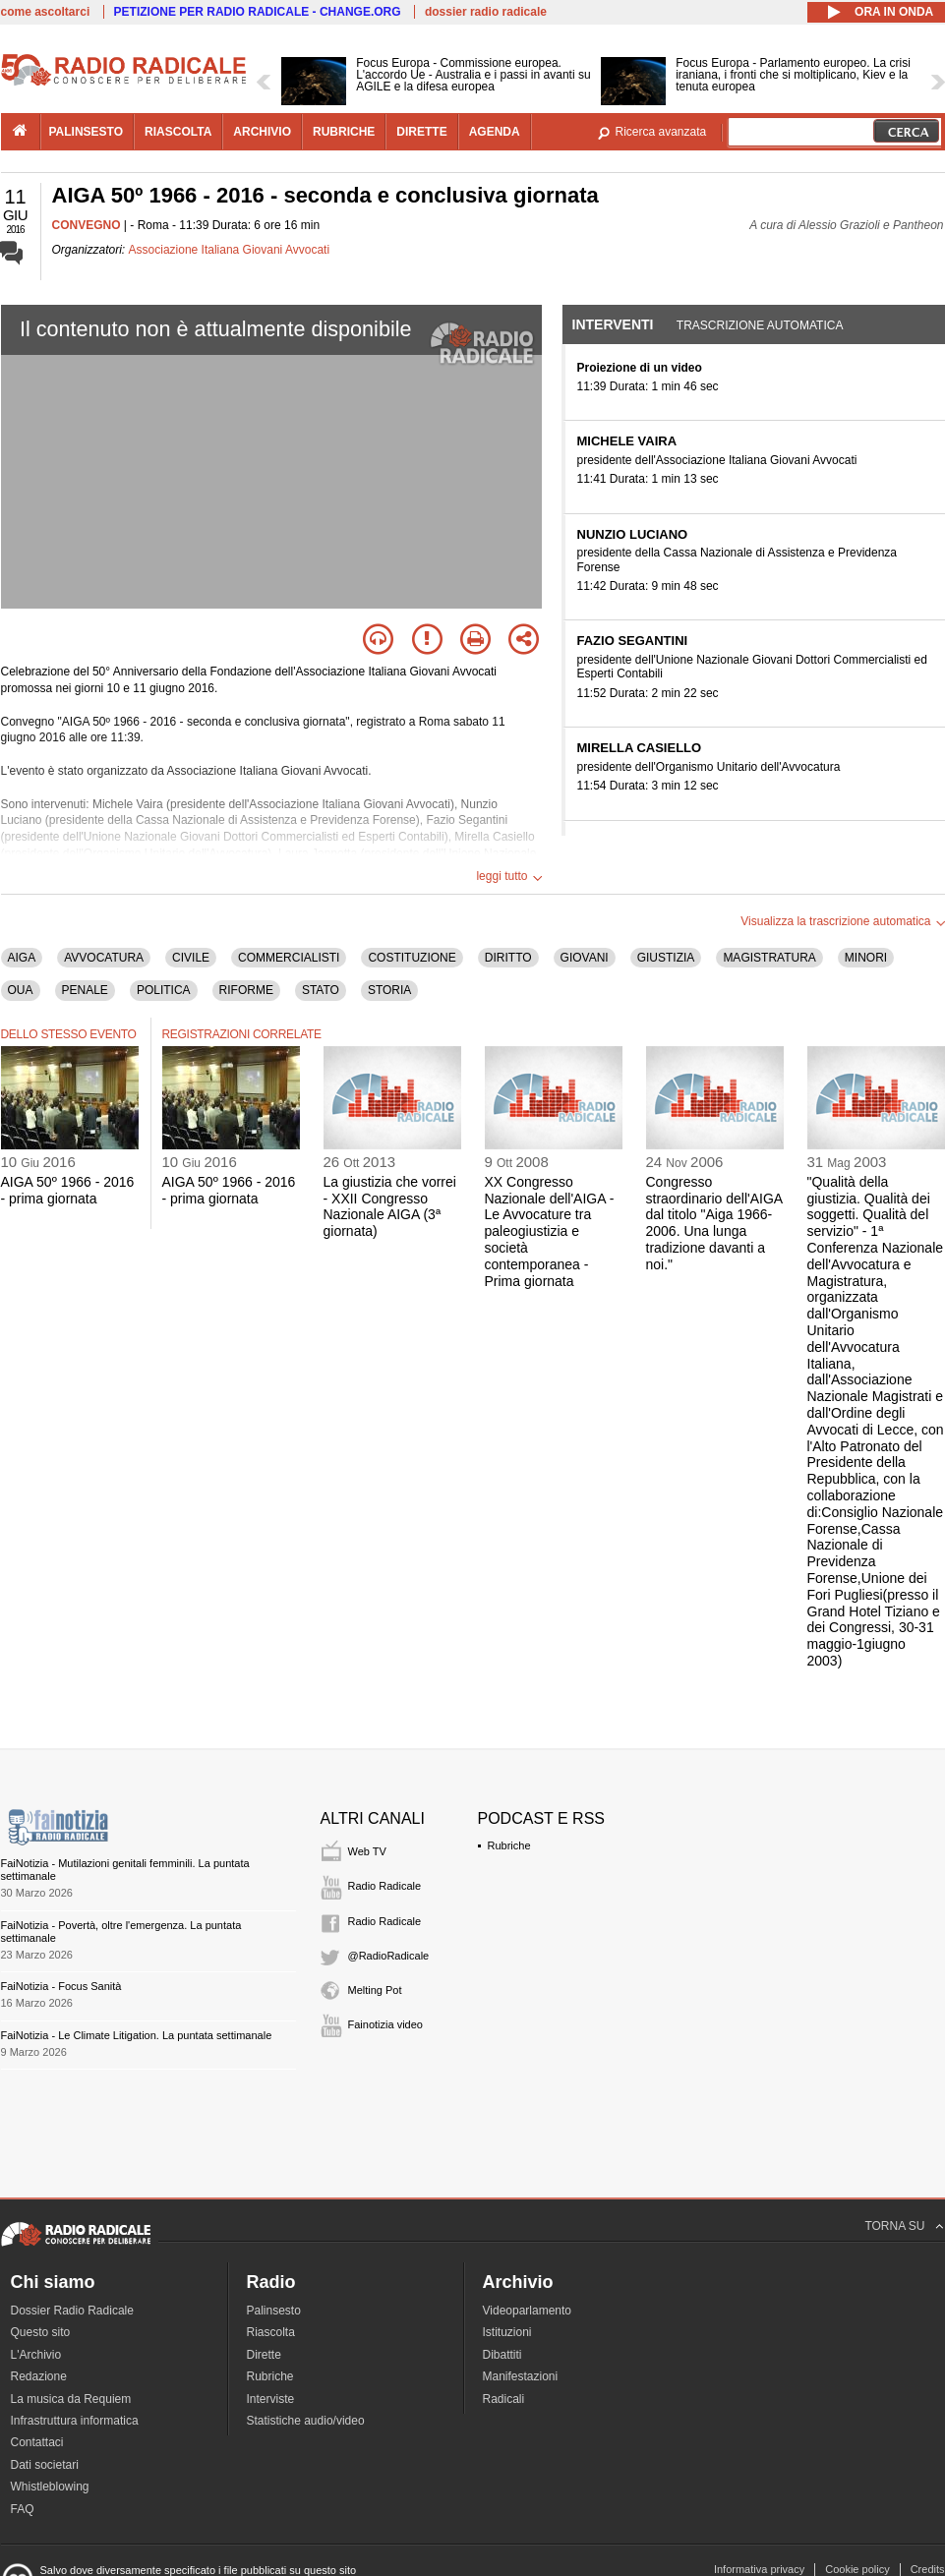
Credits (928, 2569)
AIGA (22, 958)
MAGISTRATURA (769, 958)
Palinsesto (274, 2310)
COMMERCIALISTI (288, 958)
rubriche (344, 132)
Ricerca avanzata (661, 132)
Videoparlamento (527, 2310)
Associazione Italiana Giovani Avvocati (229, 250)
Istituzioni (507, 2332)
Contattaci (37, 2442)
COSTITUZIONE (411, 958)
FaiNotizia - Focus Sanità (61, 1986)
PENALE (85, 990)
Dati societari (45, 2465)
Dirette (264, 2355)
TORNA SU (894, 2226)
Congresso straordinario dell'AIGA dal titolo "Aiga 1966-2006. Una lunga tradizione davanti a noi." (714, 1223)
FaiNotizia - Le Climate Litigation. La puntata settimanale (136, 2035)
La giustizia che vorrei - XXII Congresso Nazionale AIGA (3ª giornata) (390, 1206)
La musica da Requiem (71, 2399)
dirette (421, 132)
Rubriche (509, 1845)
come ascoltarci (45, 12)
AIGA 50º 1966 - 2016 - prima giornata (68, 1190)
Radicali (504, 2399)
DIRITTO (508, 958)
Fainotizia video (385, 2024)
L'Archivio (36, 2355)
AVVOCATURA (104, 958)
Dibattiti (502, 2355)
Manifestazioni (521, 2376)
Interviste (271, 2399)
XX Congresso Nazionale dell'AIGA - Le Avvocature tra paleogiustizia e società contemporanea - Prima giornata (550, 1231)
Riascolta (271, 2332)
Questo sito (41, 2332)
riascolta (178, 132)
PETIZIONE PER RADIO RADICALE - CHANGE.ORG (257, 12)
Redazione (39, 2376)
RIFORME (246, 990)
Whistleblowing (50, 2486)
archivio (262, 132)
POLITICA (164, 990)
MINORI (866, 958)
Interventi (613, 324)
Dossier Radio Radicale (72, 2310)
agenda (494, 132)
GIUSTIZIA (666, 958)
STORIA (389, 990)
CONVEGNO (86, 225)
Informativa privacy (759, 2569)
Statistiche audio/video (306, 2421)
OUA (20, 990)
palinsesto (86, 132)
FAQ (22, 2509)
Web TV (367, 1851)
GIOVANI (585, 958)
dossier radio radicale (486, 12)
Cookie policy (857, 2569)
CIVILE (190, 958)
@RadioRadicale (389, 1955)
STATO (320, 990)
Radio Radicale (385, 1886)
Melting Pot (375, 1990)
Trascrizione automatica (760, 325)
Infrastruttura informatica (75, 2421)
